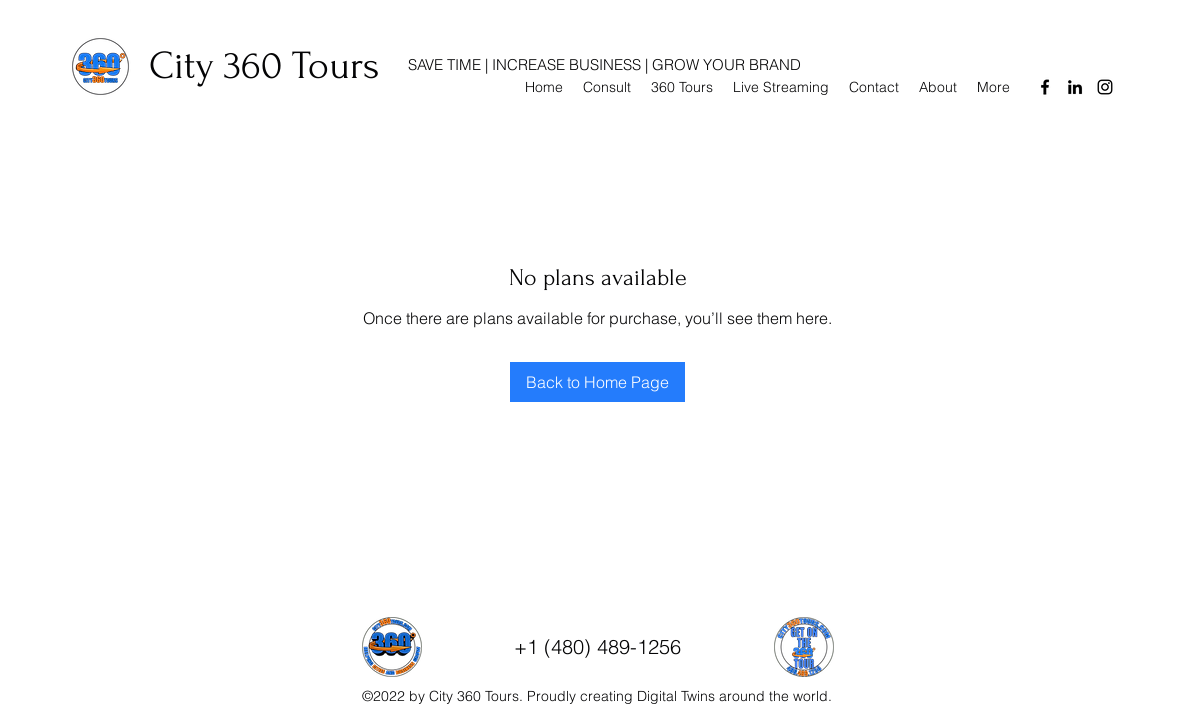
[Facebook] (1045, 87)
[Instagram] (1105, 87)
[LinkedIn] (1075, 87)
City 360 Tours (264, 66)
